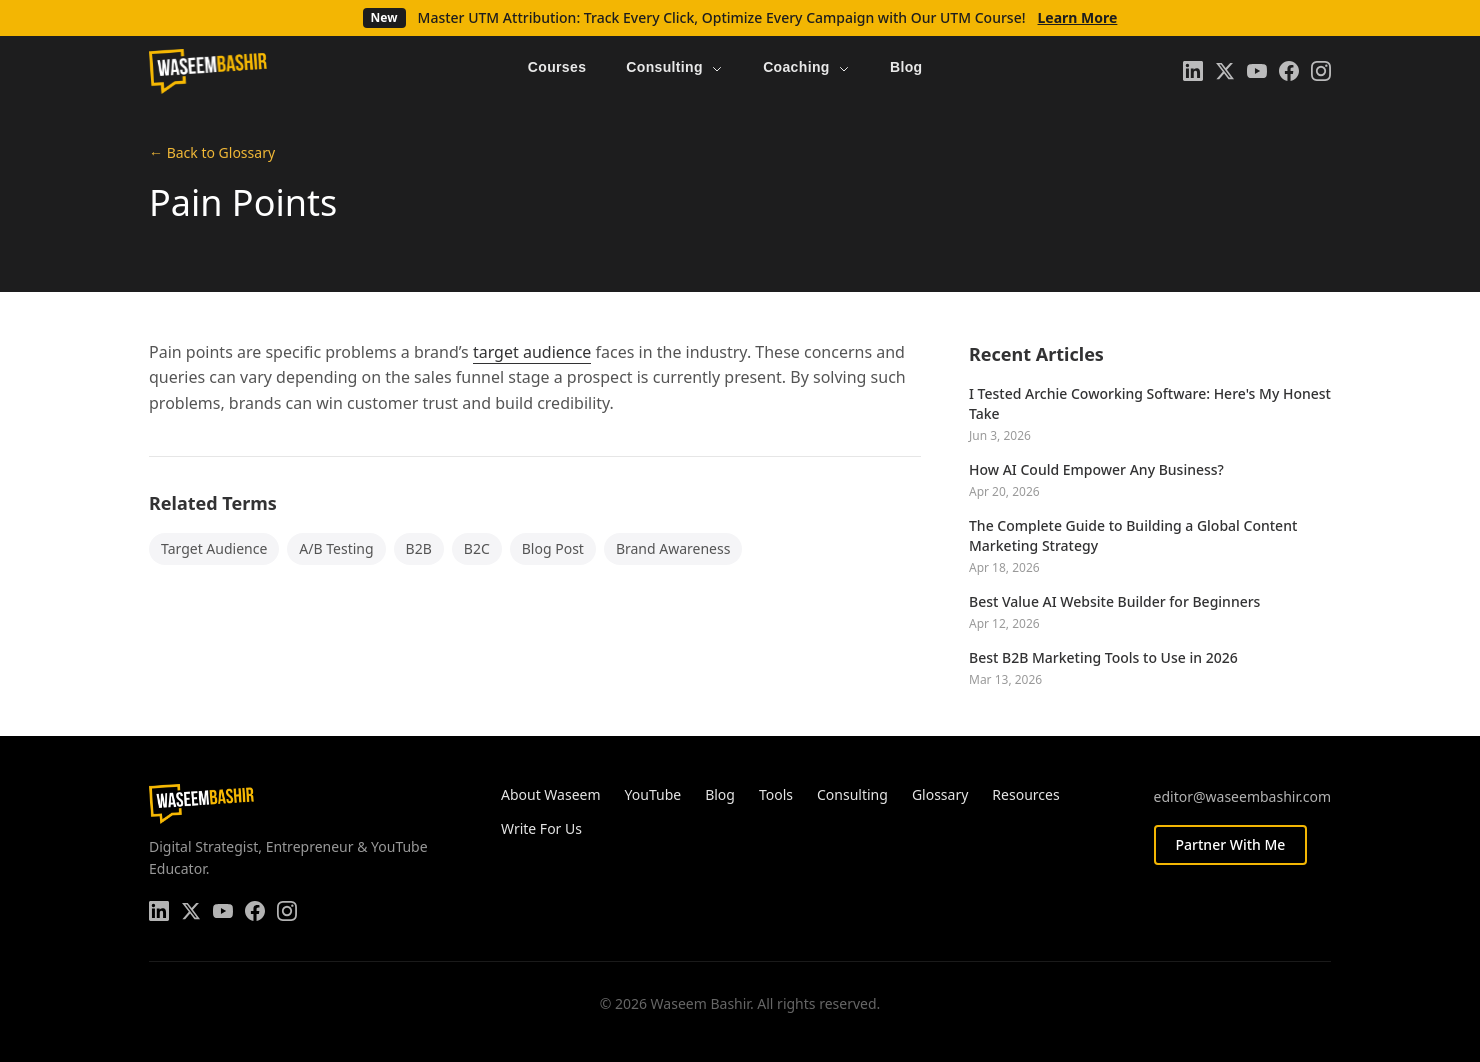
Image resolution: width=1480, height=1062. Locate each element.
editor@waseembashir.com (1242, 796)
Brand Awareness (673, 548)
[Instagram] (1321, 71)
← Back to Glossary (212, 152)
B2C (477, 548)
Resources (1025, 794)
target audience (532, 352)
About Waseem (551, 794)
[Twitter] (1225, 71)
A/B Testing (336, 548)
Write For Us (541, 828)
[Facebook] (1289, 71)
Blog (720, 794)
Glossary (940, 794)
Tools (776, 794)
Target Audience (214, 548)
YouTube (653, 794)
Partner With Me (1231, 844)
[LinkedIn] (1193, 71)
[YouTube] (1257, 71)
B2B (419, 548)
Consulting (852, 794)
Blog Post (553, 548)
